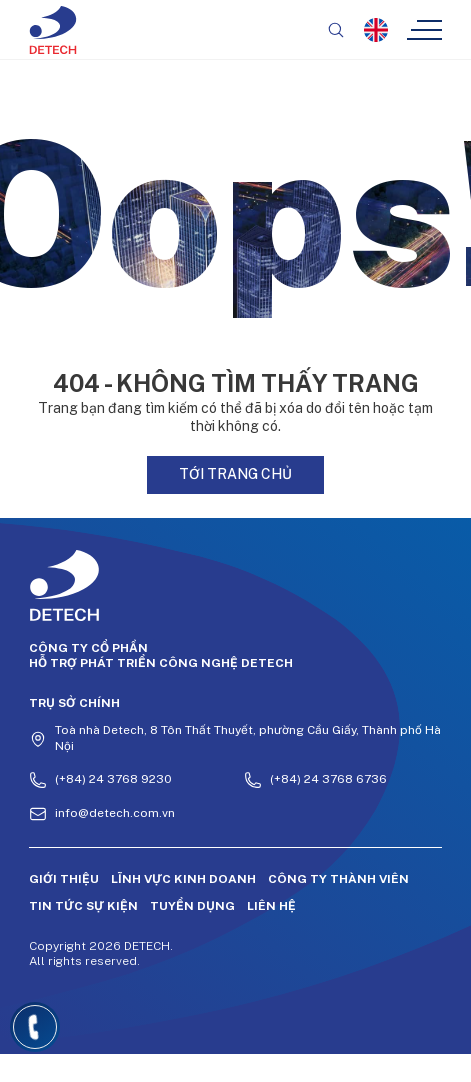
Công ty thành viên (338, 879)
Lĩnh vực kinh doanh (183, 879)
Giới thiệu (64, 879)
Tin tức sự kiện (83, 906)
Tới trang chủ (235, 474)
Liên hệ (271, 906)
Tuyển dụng (192, 906)
